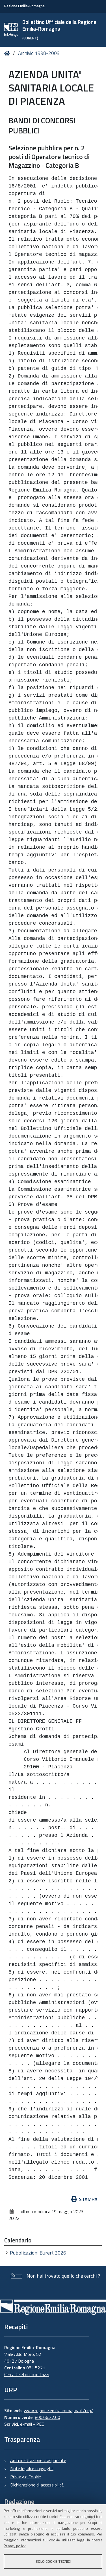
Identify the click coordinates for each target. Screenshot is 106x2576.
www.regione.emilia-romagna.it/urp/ (58, 2410)
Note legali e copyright (31, 2468)
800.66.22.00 (47, 2417)
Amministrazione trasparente (38, 2460)
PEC (40, 2424)
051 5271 (35, 2367)
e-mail (26, 2424)
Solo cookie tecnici (53, 2561)
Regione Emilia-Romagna (24, 6)
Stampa (84, 2199)
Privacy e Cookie (25, 2476)
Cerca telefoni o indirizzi (26, 2374)
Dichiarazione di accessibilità (37, 2484)
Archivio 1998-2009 (39, 53)
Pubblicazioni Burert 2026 (38, 2252)
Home (8, 53)
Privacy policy (14, 2546)
